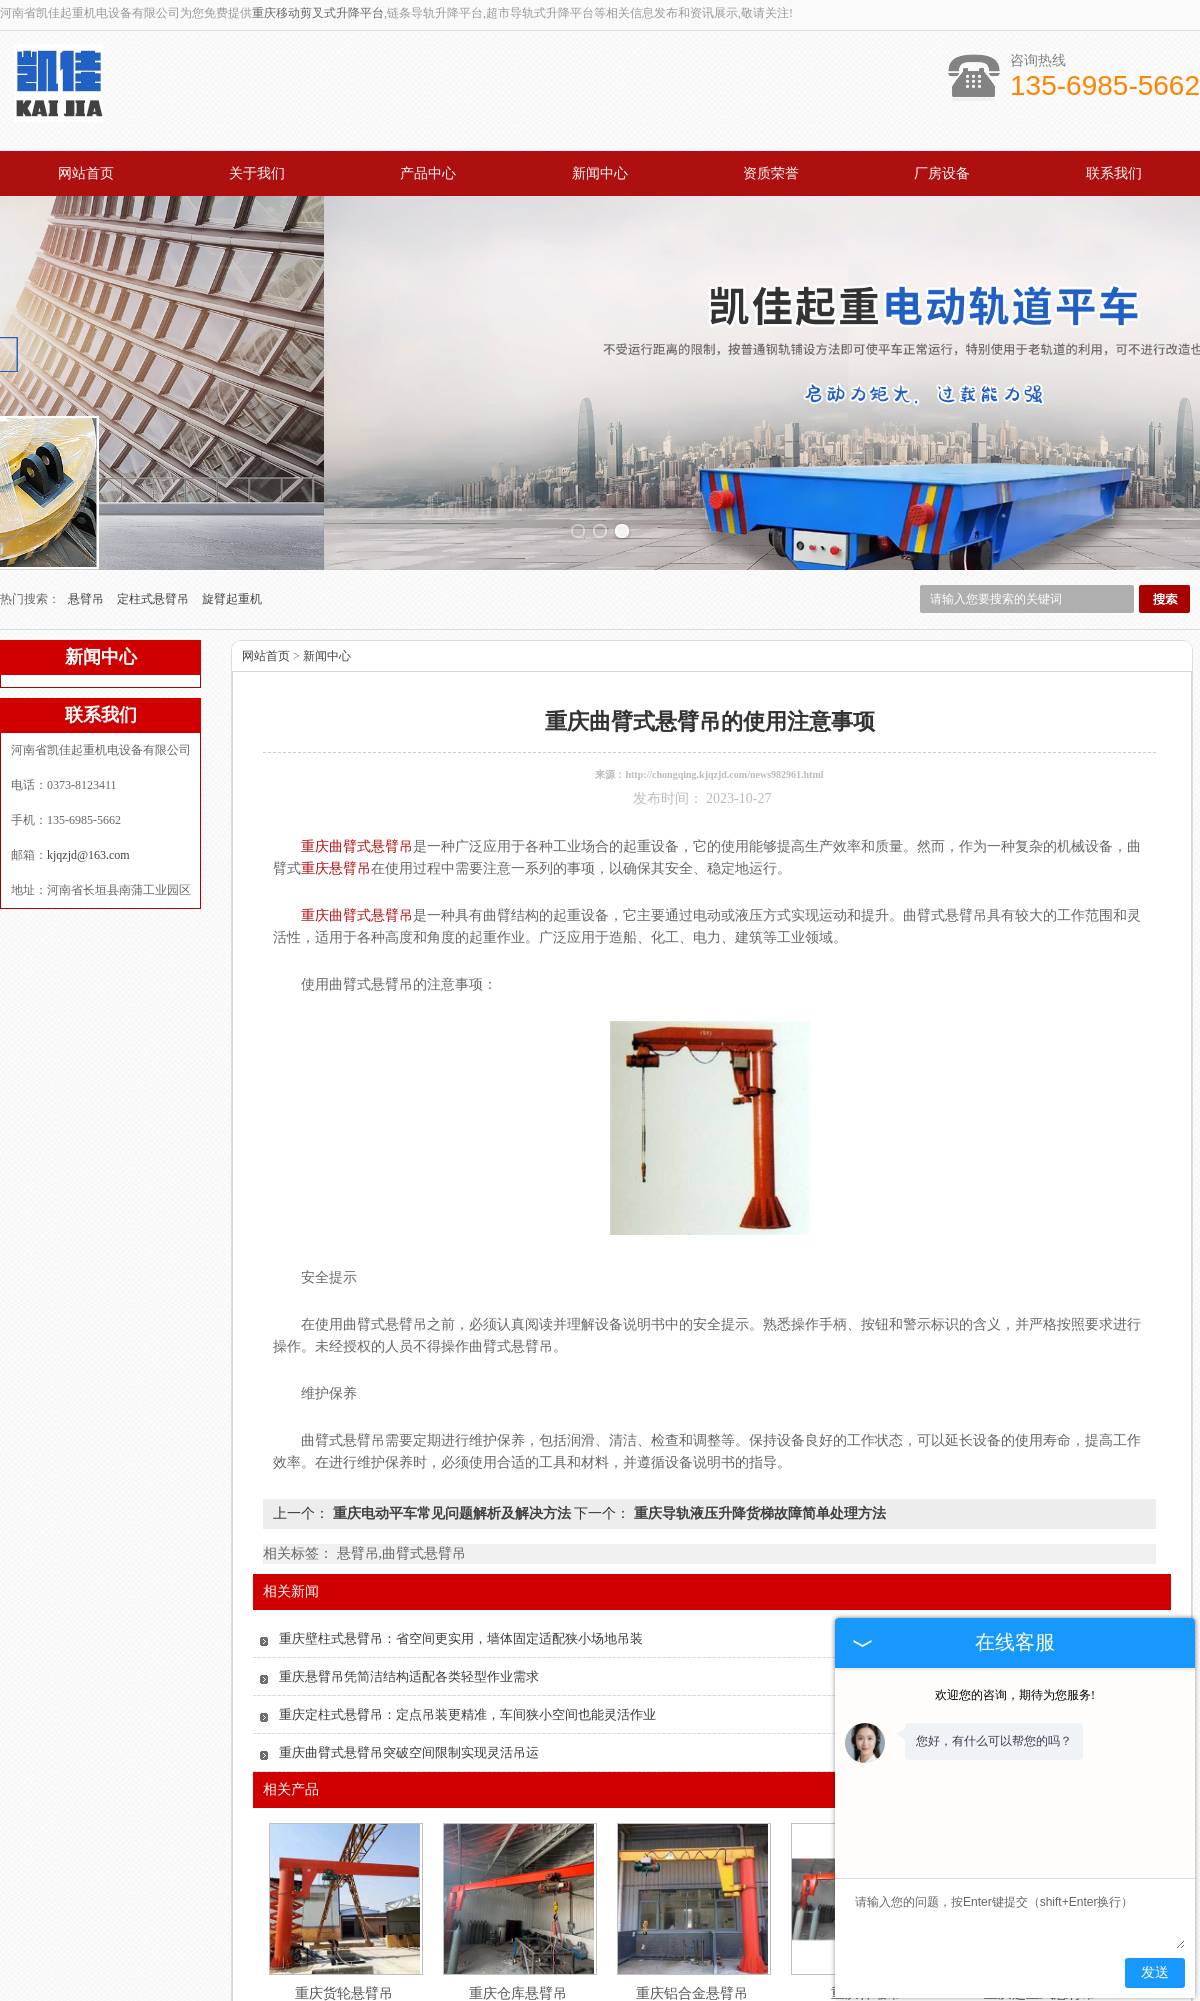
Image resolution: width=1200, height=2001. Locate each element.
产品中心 (428, 173)
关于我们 (257, 173)
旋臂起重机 (232, 463)
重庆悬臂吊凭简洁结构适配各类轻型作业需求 (409, 1540)
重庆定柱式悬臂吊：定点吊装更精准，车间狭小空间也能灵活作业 (467, 1578)
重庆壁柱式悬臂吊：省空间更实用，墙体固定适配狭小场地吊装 (461, 1502)
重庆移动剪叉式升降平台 (318, 13)
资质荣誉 (771, 173)
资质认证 (722, 1948)
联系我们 (1114, 173)
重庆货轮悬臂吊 (344, 1857)
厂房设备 (942, 173)
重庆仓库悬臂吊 (518, 1857)
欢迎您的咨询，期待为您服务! (1015, 1695)
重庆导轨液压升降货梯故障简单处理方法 (758, 1377)
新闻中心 (600, 173)
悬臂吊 (87, 463)
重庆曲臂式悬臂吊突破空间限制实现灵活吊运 (409, 1616)
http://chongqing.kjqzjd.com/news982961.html (724, 638)
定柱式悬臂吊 (154, 463)
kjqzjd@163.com (88, 719)
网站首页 (86, 173)
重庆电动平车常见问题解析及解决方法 (451, 1377)
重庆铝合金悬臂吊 (692, 1857)
